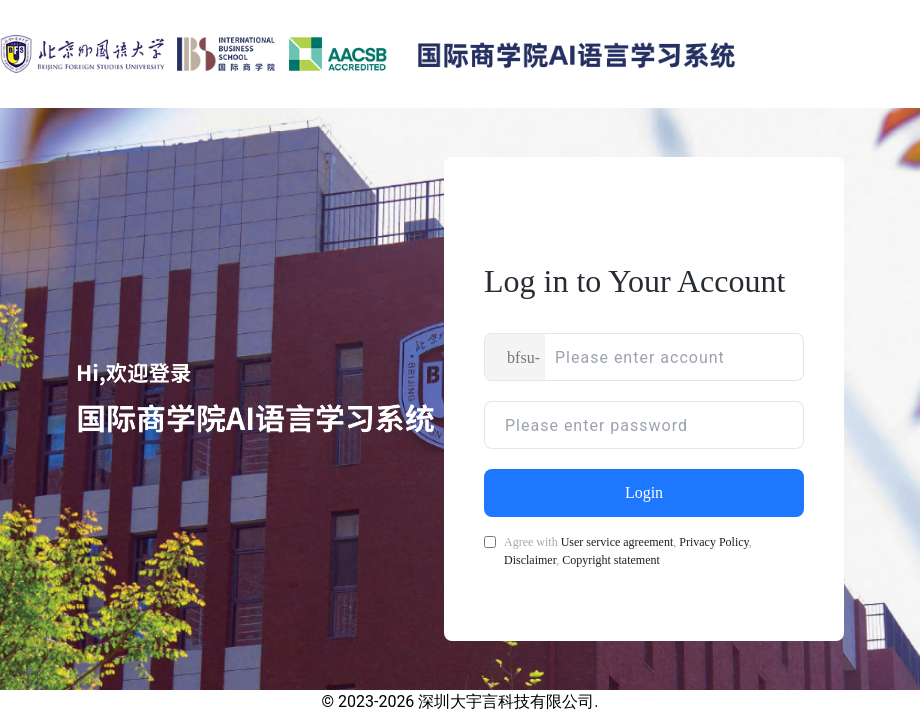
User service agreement (617, 542)
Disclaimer (530, 560)
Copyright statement (611, 560)
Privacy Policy (714, 542)
